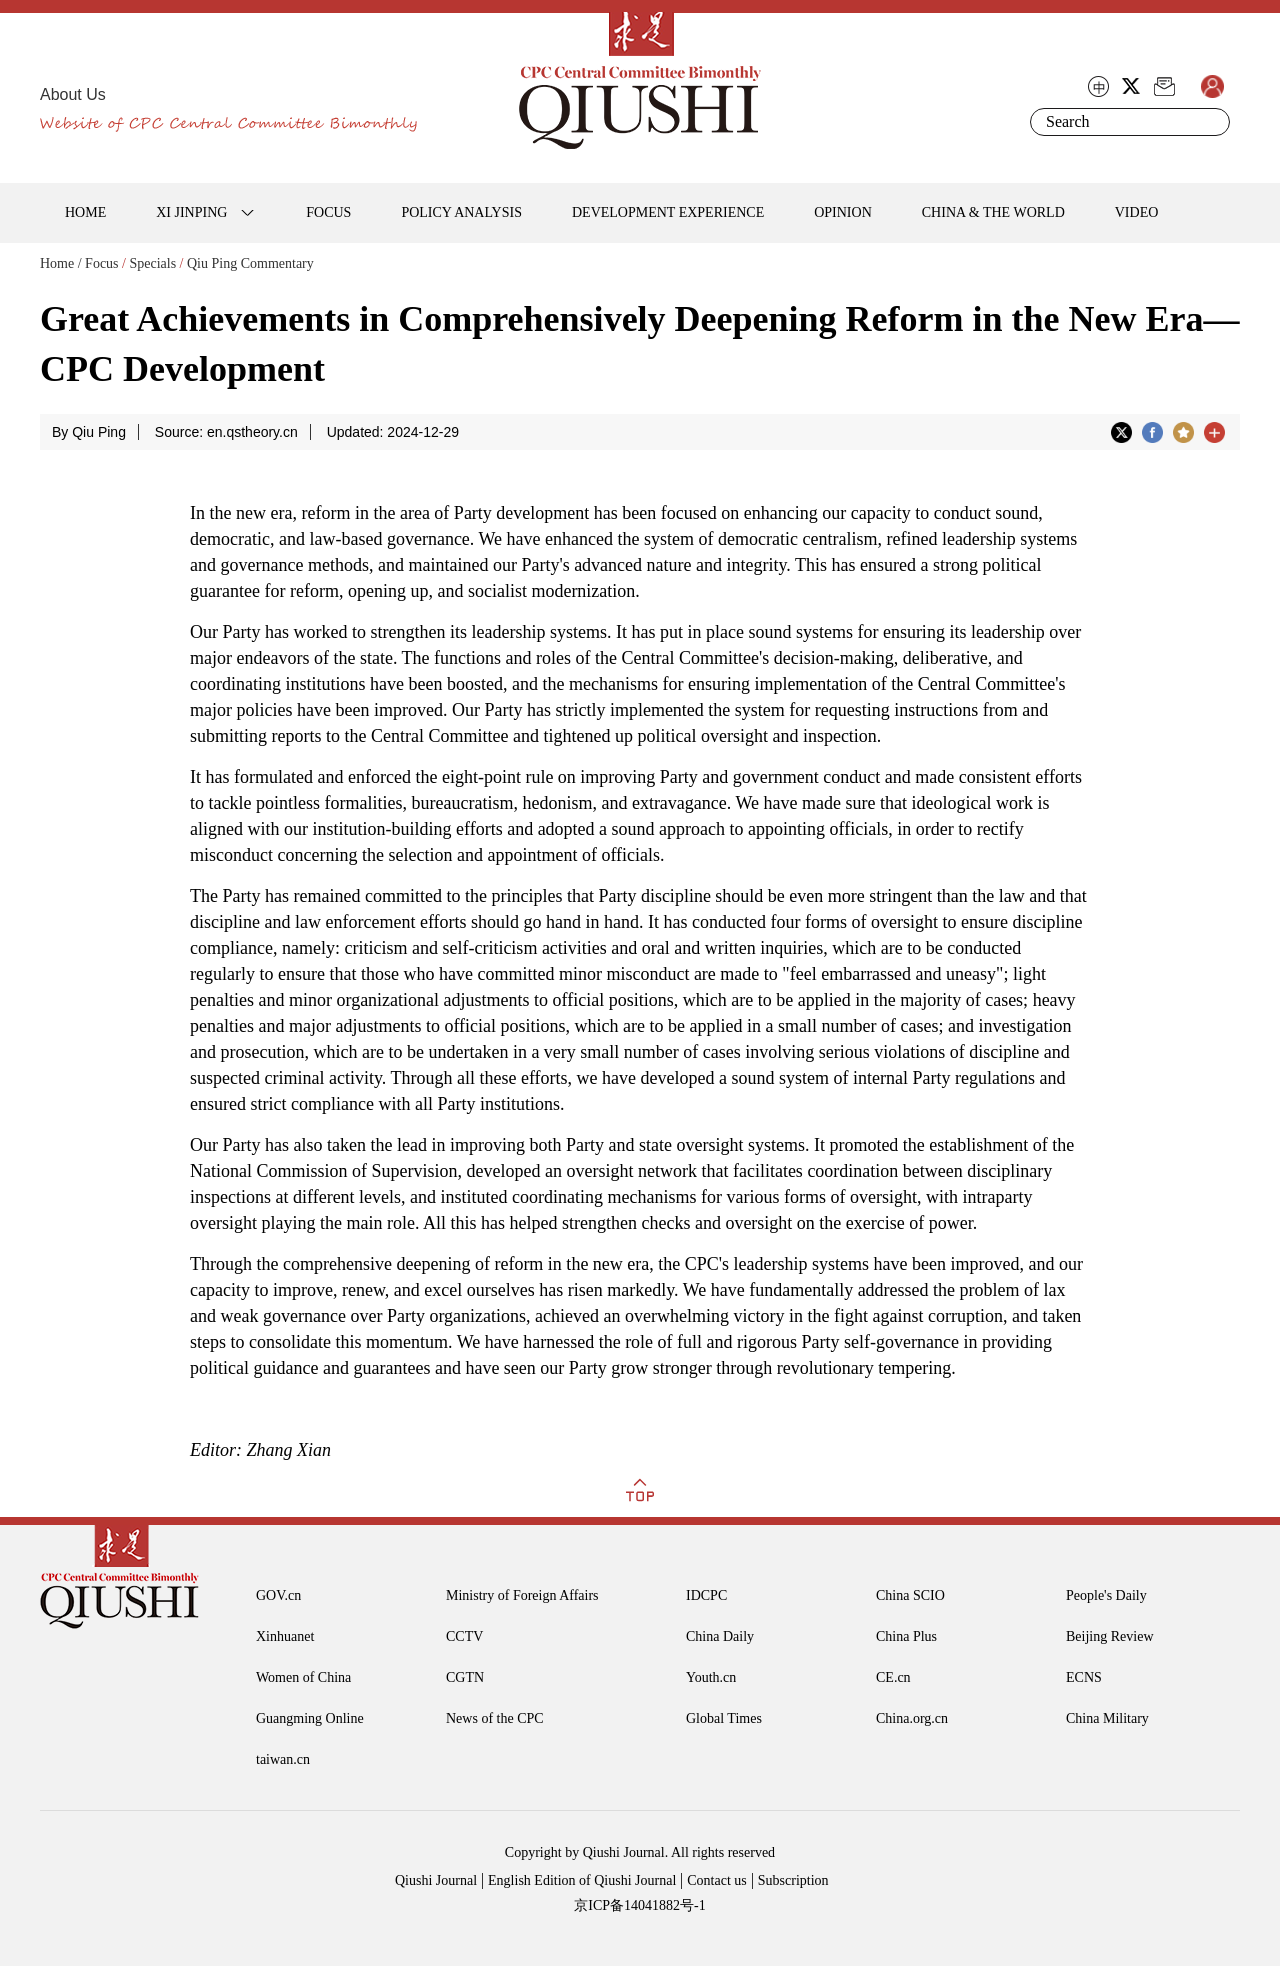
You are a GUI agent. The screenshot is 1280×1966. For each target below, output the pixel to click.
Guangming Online (310, 1718)
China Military (1107, 1718)
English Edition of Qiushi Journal (582, 1880)
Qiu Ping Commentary (250, 263)
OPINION (843, 212)
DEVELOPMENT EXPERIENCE (668, 212)
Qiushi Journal (436, 1880)
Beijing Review (1110, 1636)
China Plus (906, 1636)
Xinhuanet (285, 1636)
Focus (101, 263)
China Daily (720, 1636)
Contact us (717, 1880)
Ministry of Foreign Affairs (522, 1595)
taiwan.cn (283, 1759)
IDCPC (706, 1595)
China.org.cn (912, 1718)
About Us (73, 94)
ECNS (1084, 1677)
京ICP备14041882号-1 (639, 1905)
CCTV (464, 1636)
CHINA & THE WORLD (993, 212)
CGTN (465, 1677)
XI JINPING (191, 212)
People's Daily (1106, 1595)
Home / (61, 263)
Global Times (724, 1718)
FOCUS (328, 212)
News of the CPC (495, 1718)
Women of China (303, 1677)
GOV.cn (278, 1595)
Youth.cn (711, 1677)
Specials (152, 263)
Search (1211, 122)
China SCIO (910, 1595)
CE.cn (893, 1677)
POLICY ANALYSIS (461, 212)
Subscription (793, 1880)
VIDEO (1137, 212)
